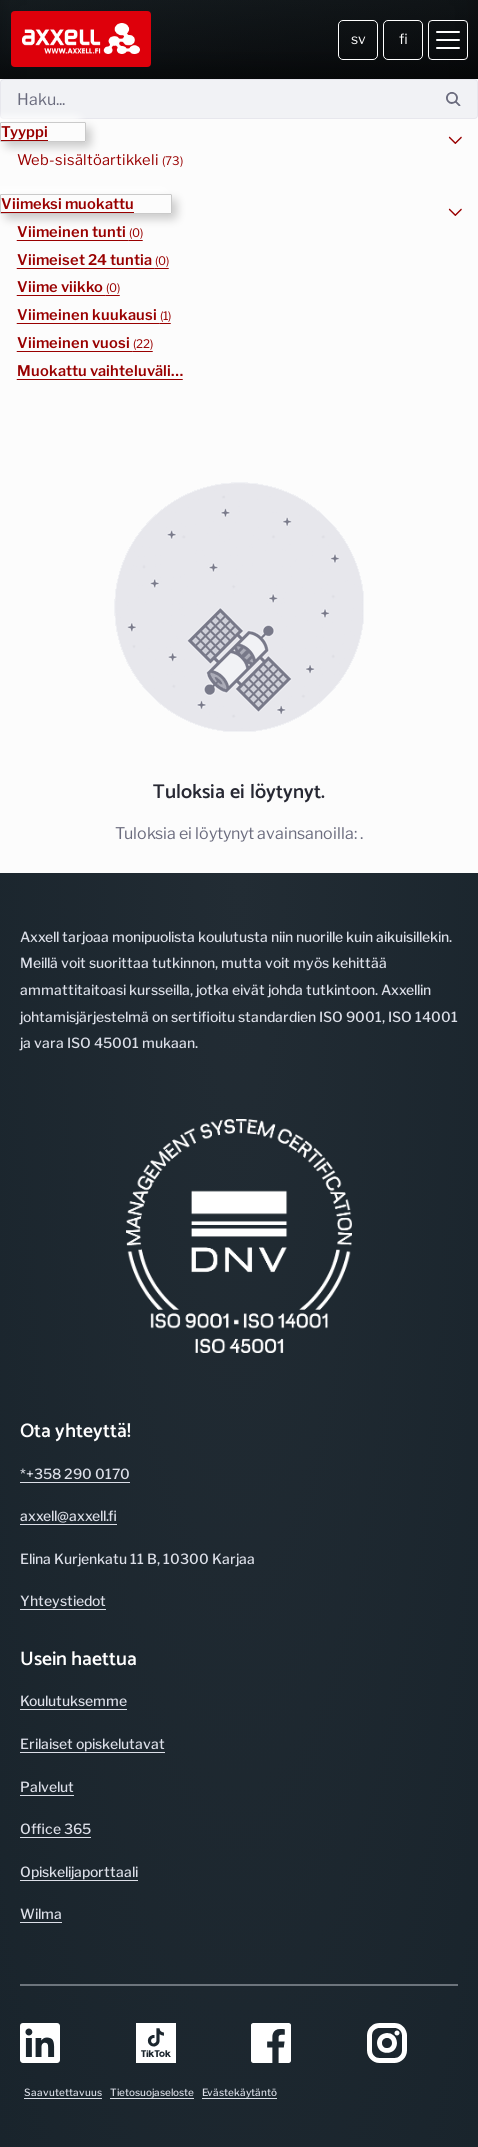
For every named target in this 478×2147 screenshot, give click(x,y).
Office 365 (55, 1828)
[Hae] (215, 99)
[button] (43, 132)
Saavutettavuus (63, 2092)
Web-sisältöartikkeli (100, 160)
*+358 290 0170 (75, 1473)
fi (403, 38)
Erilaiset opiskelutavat (92, 1743)
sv (358, 38)
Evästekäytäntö (239, 2092)
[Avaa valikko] (448, 40)
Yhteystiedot (63, 1600)
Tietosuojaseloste (152, 2092)
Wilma (41, 1913)
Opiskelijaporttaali (79, 1871)
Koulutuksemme (73, 1700)
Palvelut (47, 1786)
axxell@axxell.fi (68, 1515)
